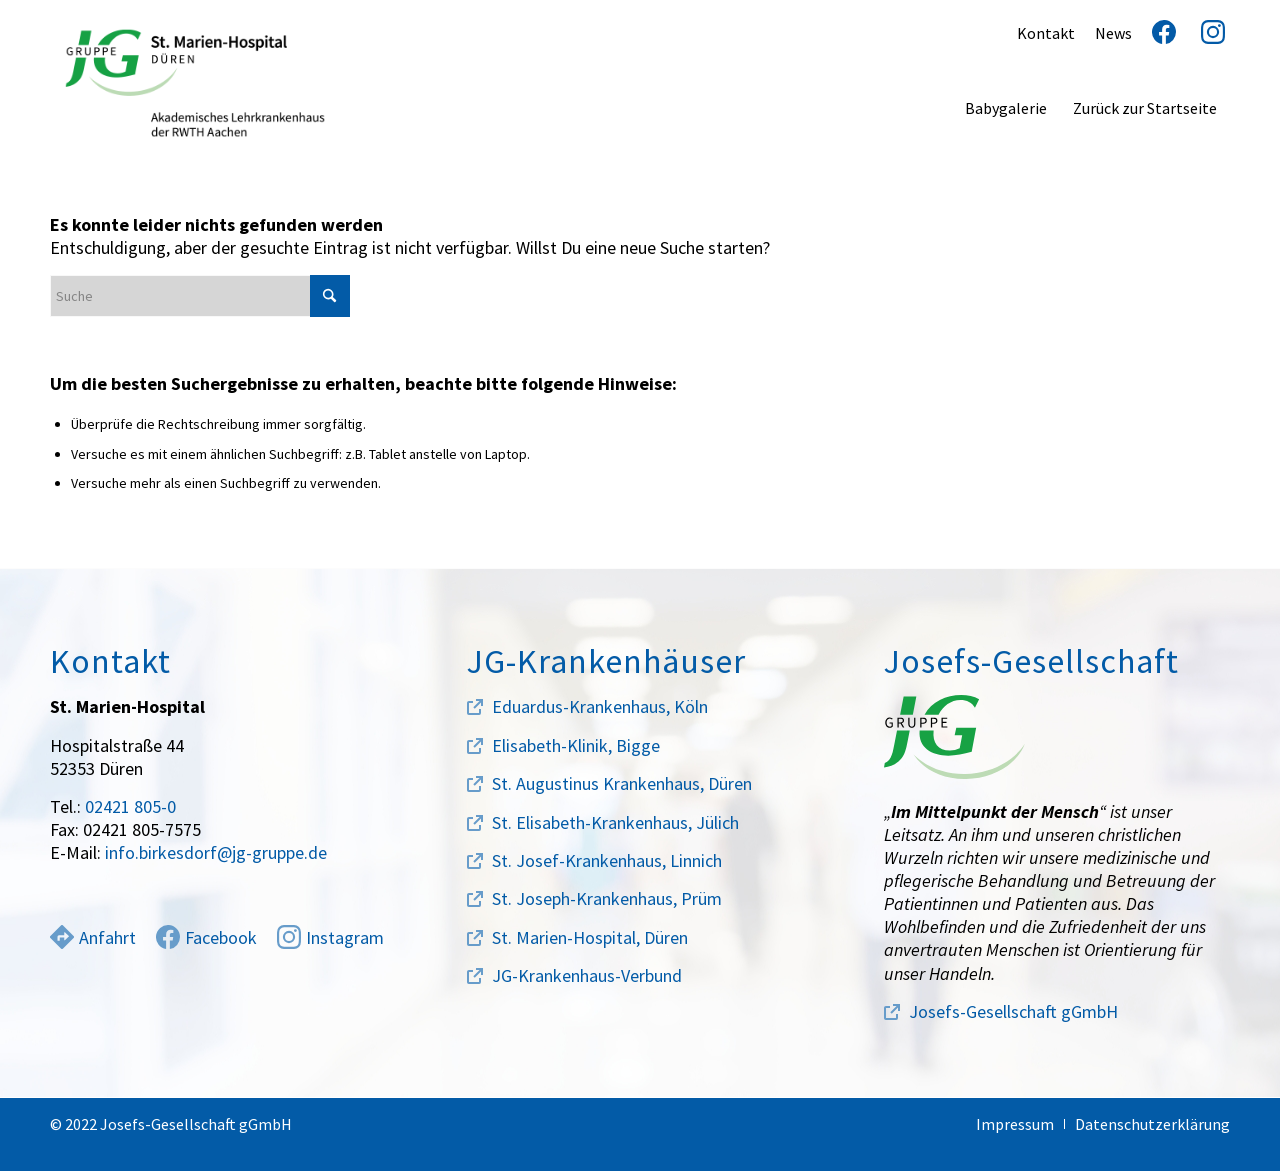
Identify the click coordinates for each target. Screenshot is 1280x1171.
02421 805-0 (130, 806)
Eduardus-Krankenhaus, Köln (600, 706)
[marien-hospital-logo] (195, 83)
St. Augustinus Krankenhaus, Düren (622, 783)
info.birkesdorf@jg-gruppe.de (216, 852)
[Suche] (200, 296)
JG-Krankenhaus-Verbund (587, 975)
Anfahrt (93, 937)
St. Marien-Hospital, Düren (590, 937)
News (1113, 33)
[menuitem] (1006, 108)
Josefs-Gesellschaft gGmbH (1013, 1011)
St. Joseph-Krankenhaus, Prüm (607, 898)
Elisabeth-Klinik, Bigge (576, 745)
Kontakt (1046, 33)
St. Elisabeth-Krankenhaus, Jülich (615, 822)
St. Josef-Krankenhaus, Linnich (607, 860)
